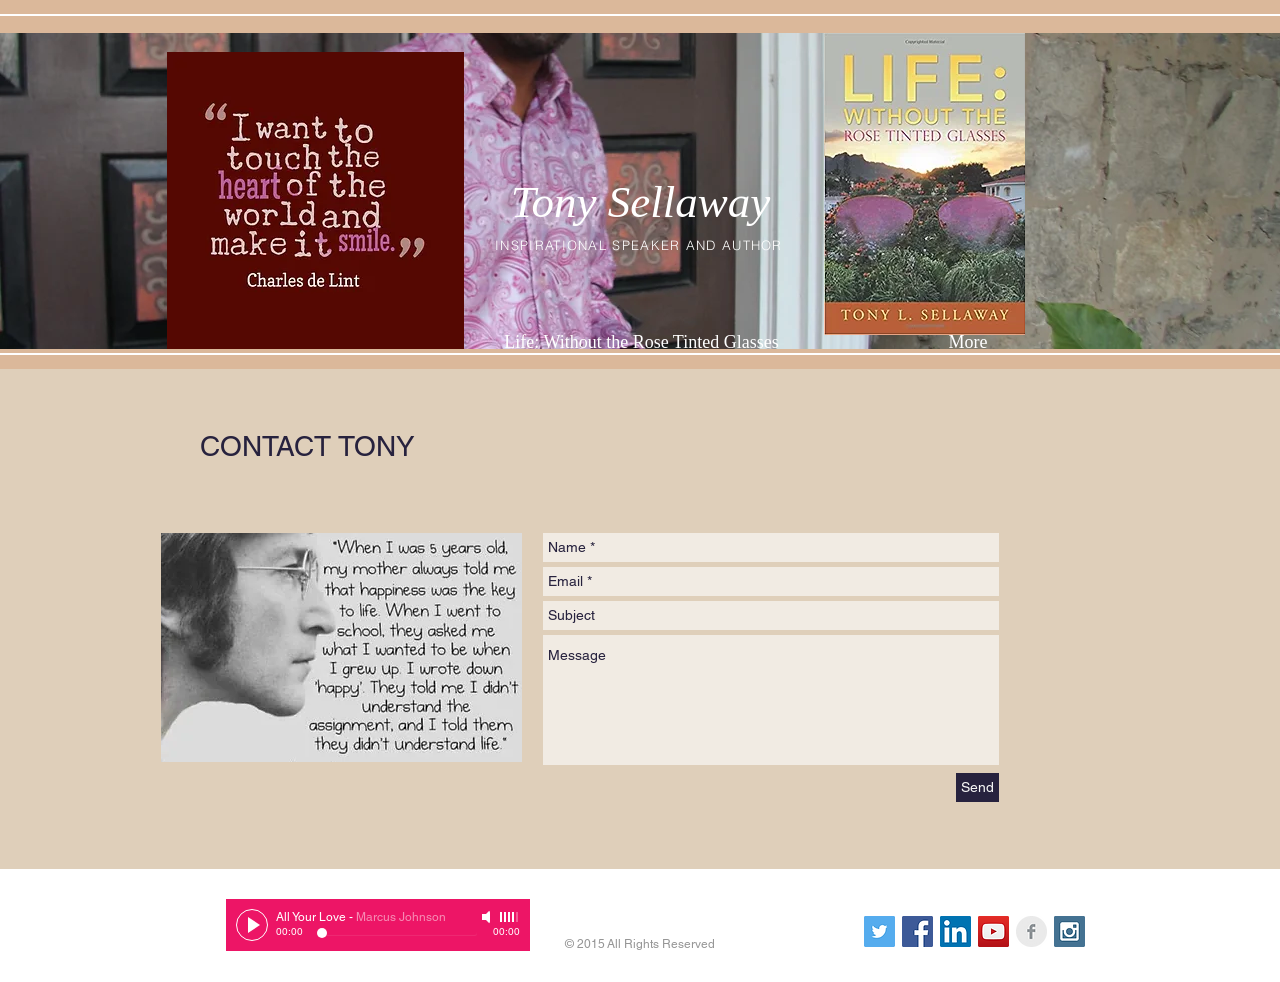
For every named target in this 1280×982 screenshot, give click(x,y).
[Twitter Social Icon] (879, 931)
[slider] (510, 917)
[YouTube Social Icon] (993, 931)
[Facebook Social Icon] (917, 931)
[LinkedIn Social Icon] (955, 931)
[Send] (977, 787)
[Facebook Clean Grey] (1031, 931)
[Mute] (488, 917)
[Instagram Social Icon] (1069, 931)
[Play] (252, 925)
